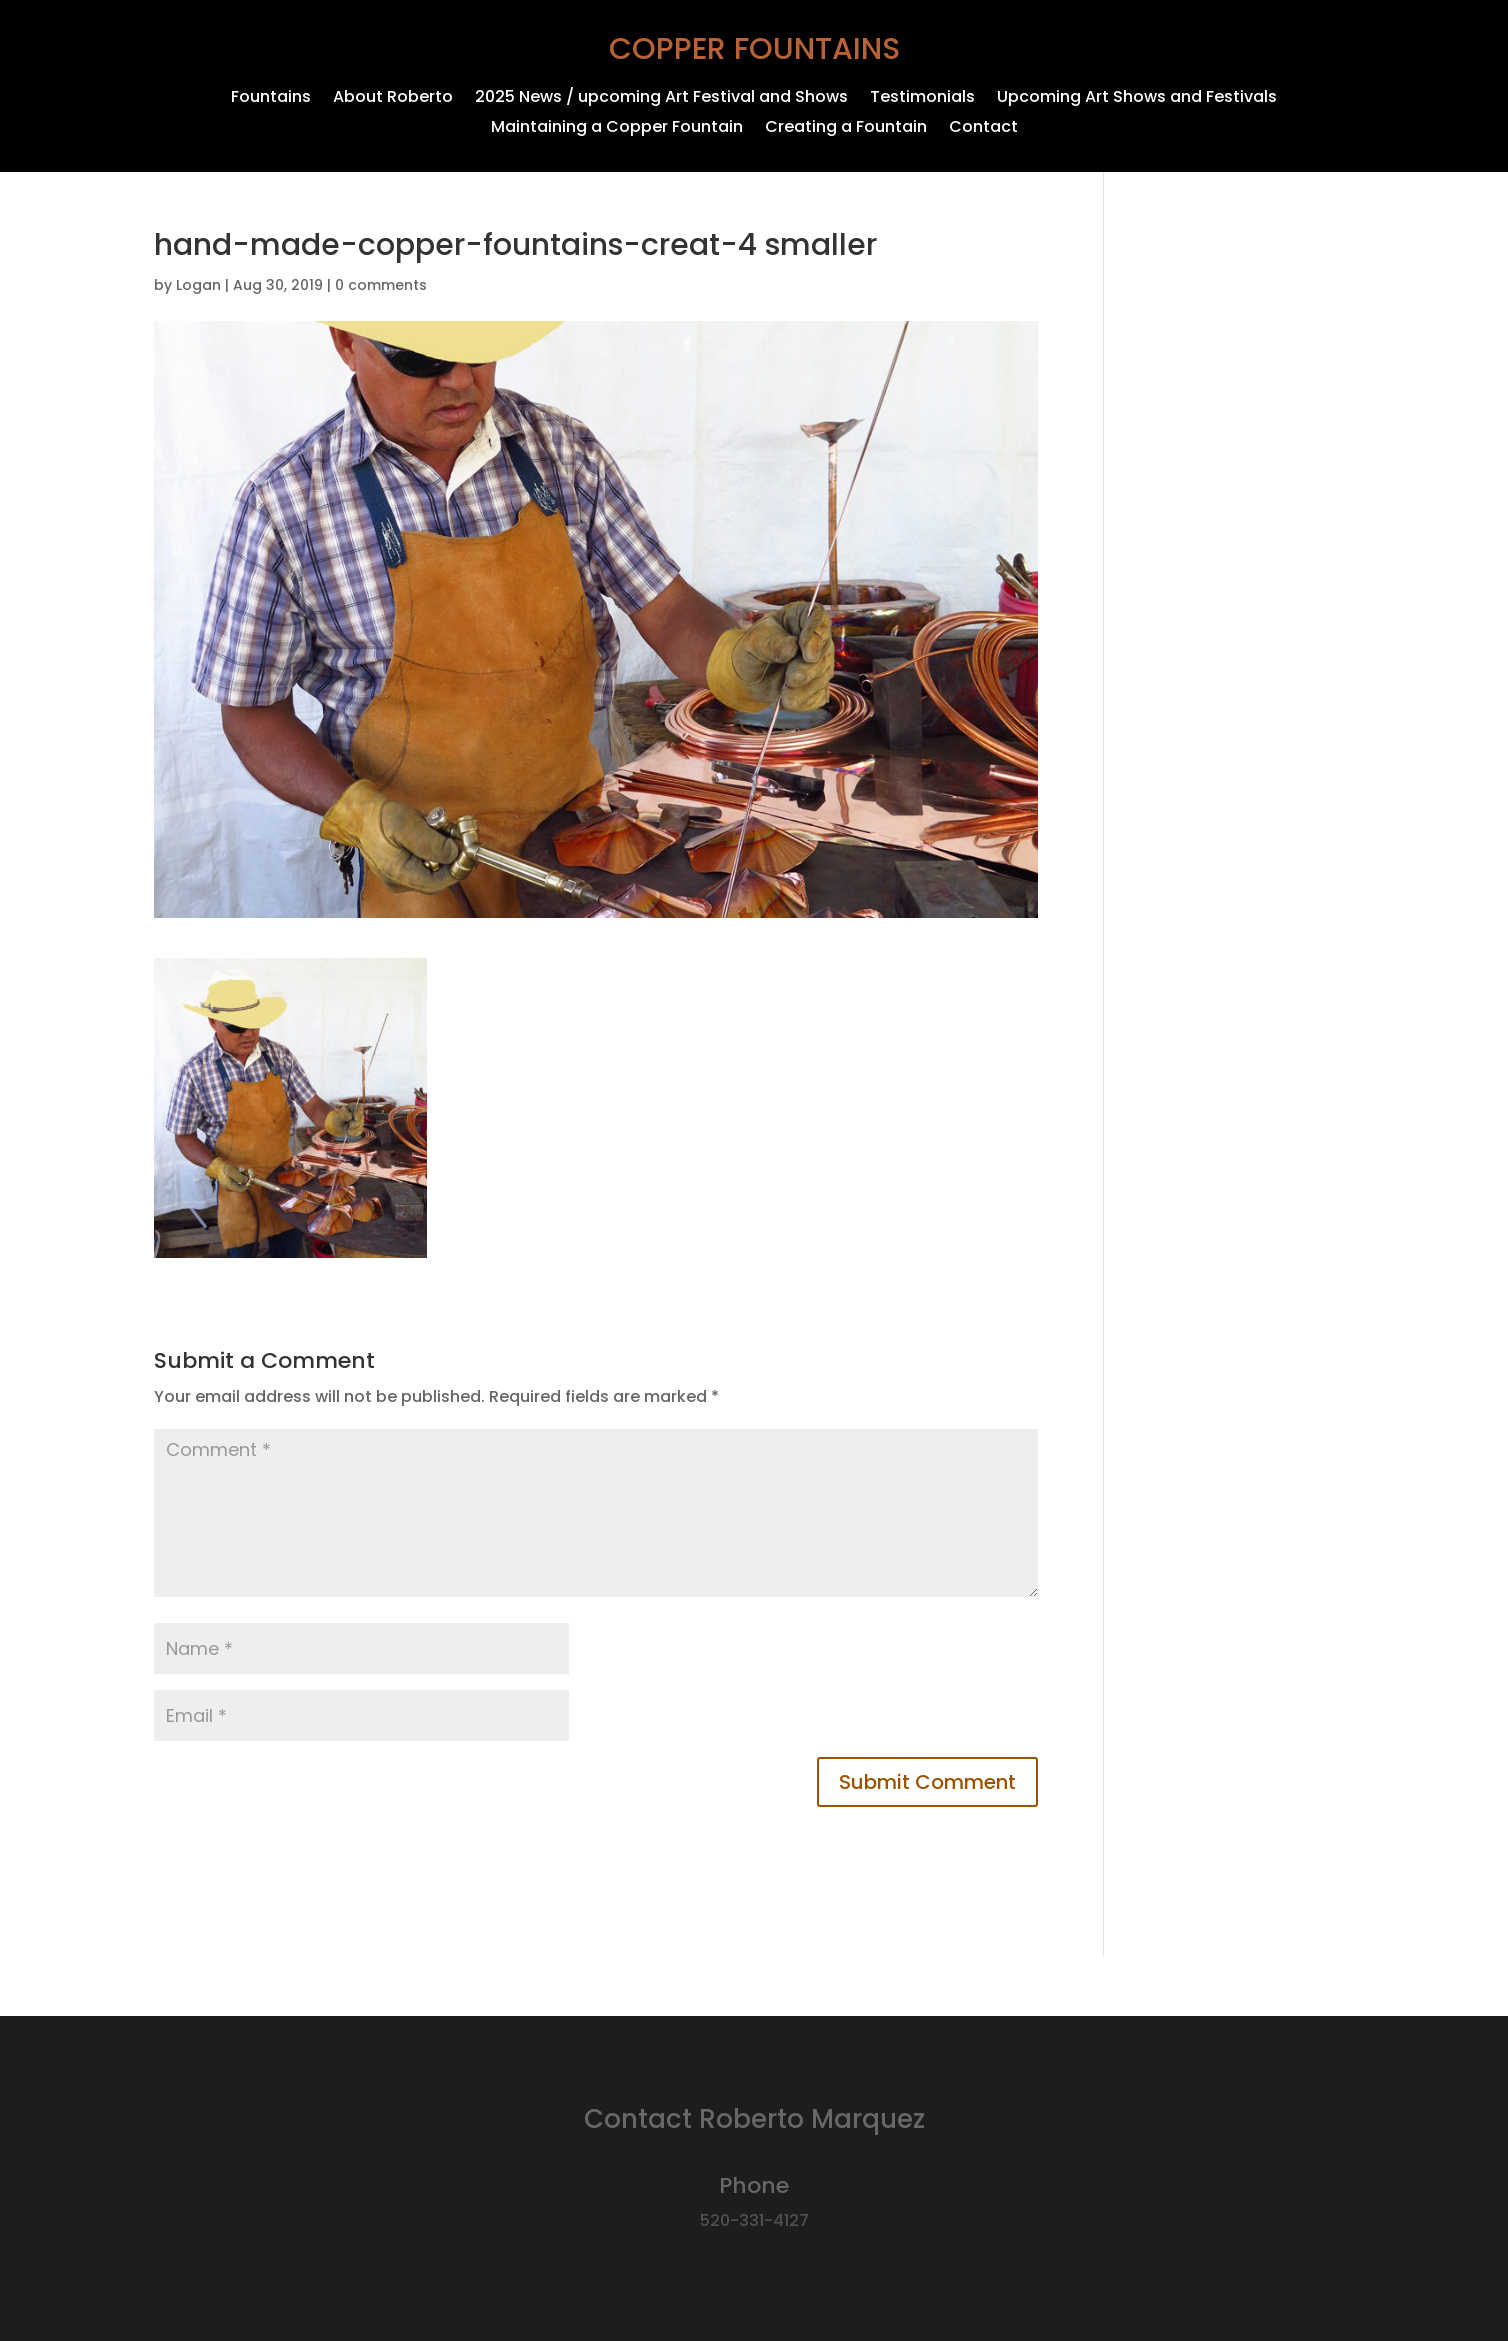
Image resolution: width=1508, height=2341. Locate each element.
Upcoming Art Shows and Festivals (1137, 99)
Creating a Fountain (846, 129)
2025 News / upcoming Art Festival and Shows (661, 99)
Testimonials (922, 99)
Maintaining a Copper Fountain (617, 129)
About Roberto (393, 99)
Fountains (271, 99)
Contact (983, 129)
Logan (198, 285)
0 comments (381, 285)
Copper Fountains (754, 49)
